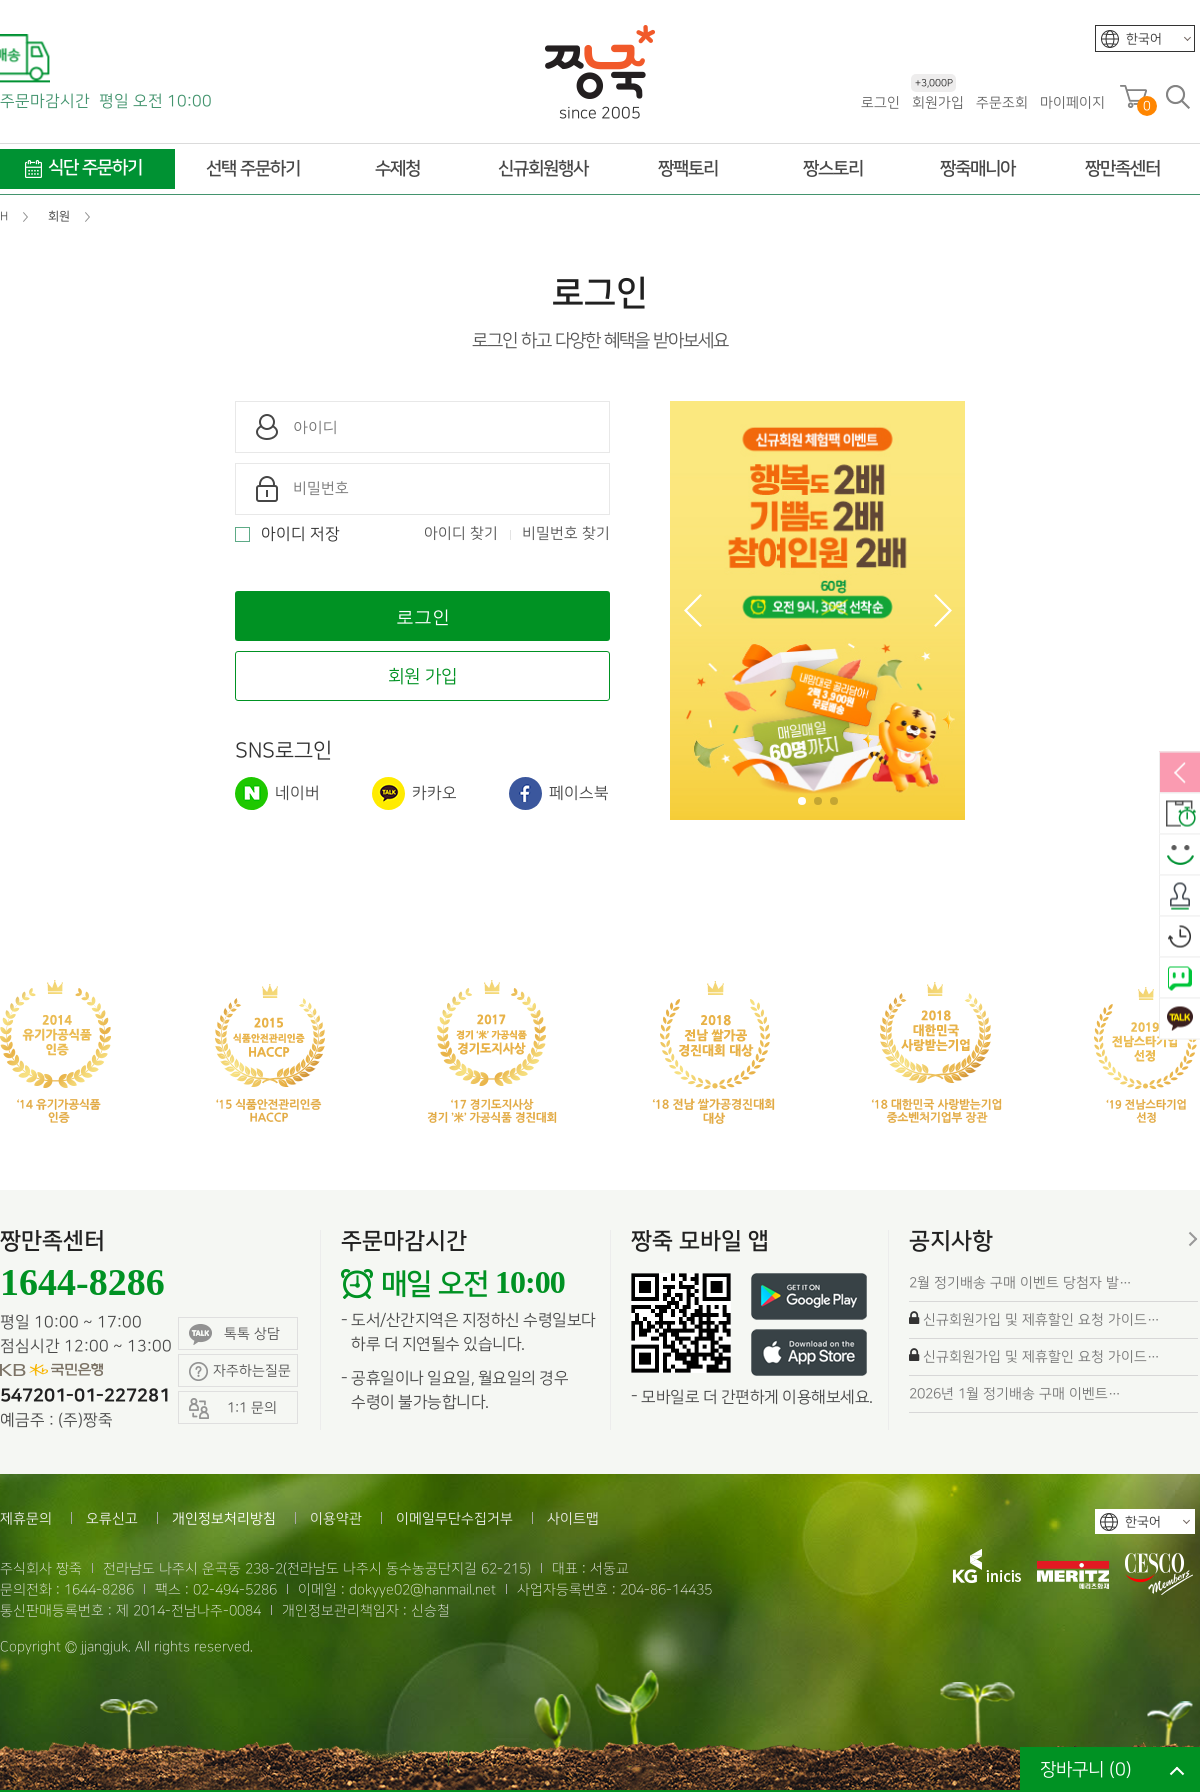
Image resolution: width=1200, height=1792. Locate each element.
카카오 (414, 793)
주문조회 (1002, 102)
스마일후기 (1180, 856)
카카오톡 (1180, 1020)
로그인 (880, 102)
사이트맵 (573, 1518)
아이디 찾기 (461, 534)
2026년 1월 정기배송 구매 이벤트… (1015, 1393)
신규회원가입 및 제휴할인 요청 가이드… (1041, 1319)
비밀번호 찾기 (566, 534)
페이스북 (559, 793)
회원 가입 (422, 676)
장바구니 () (1086, 1769)
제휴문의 (26, 1518)
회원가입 (937, 101)
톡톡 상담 (234, 1334)
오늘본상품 (1180, 938)
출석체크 (1180, 897)
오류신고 (112, 1518)
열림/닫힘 (1180, 774)
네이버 (277, 793)
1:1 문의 (233, 1408)
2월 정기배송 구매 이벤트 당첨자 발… (1020, 1282)
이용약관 (336, 1518)
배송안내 (1180, 815)
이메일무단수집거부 (454, 1518)
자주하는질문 (240, 1371)
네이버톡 (1180, 979)
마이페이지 (1072, 102)
